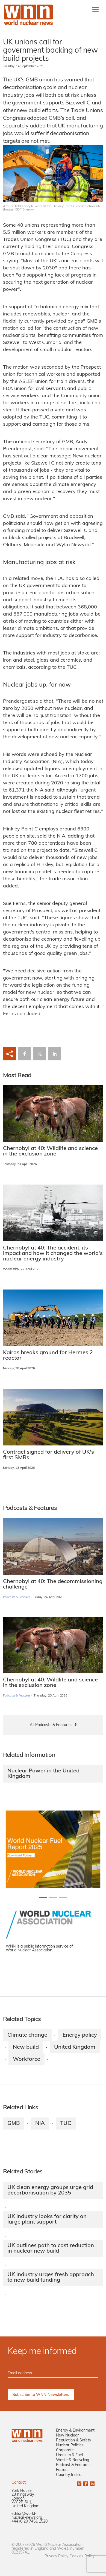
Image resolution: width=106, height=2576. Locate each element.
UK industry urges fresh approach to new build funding (50, 2277)
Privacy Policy (56, 2556)
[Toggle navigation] (95, 9)
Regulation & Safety (73, 2440)
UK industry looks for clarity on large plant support (47, 2219)
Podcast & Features (73, 2465)
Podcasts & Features (17, 1597)
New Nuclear (67, 2435)
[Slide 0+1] (43, 1897)
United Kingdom (74, 2047)
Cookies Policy (82, 2556)
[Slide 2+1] (63, 1897)
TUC (65, 2123)
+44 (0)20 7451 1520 (29, 2522)
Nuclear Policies (70, 2445)
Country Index (68, 2475)
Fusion (61, 2470)
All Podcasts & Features (51, 1725)
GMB (13, 2123)
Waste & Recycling (72, 2460)
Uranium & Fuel (69, 2455)
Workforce (26, 2059)
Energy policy (80, 2035)
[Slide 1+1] (53, 1897)
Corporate (65, 2450)
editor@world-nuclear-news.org (26, 2516)
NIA (40, 2123)
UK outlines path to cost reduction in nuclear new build (50, 2248)
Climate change (27, 2035)
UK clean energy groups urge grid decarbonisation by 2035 (50, 2190)
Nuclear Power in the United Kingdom (43, 1773)
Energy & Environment (75, 2431)
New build (26, 2047)
